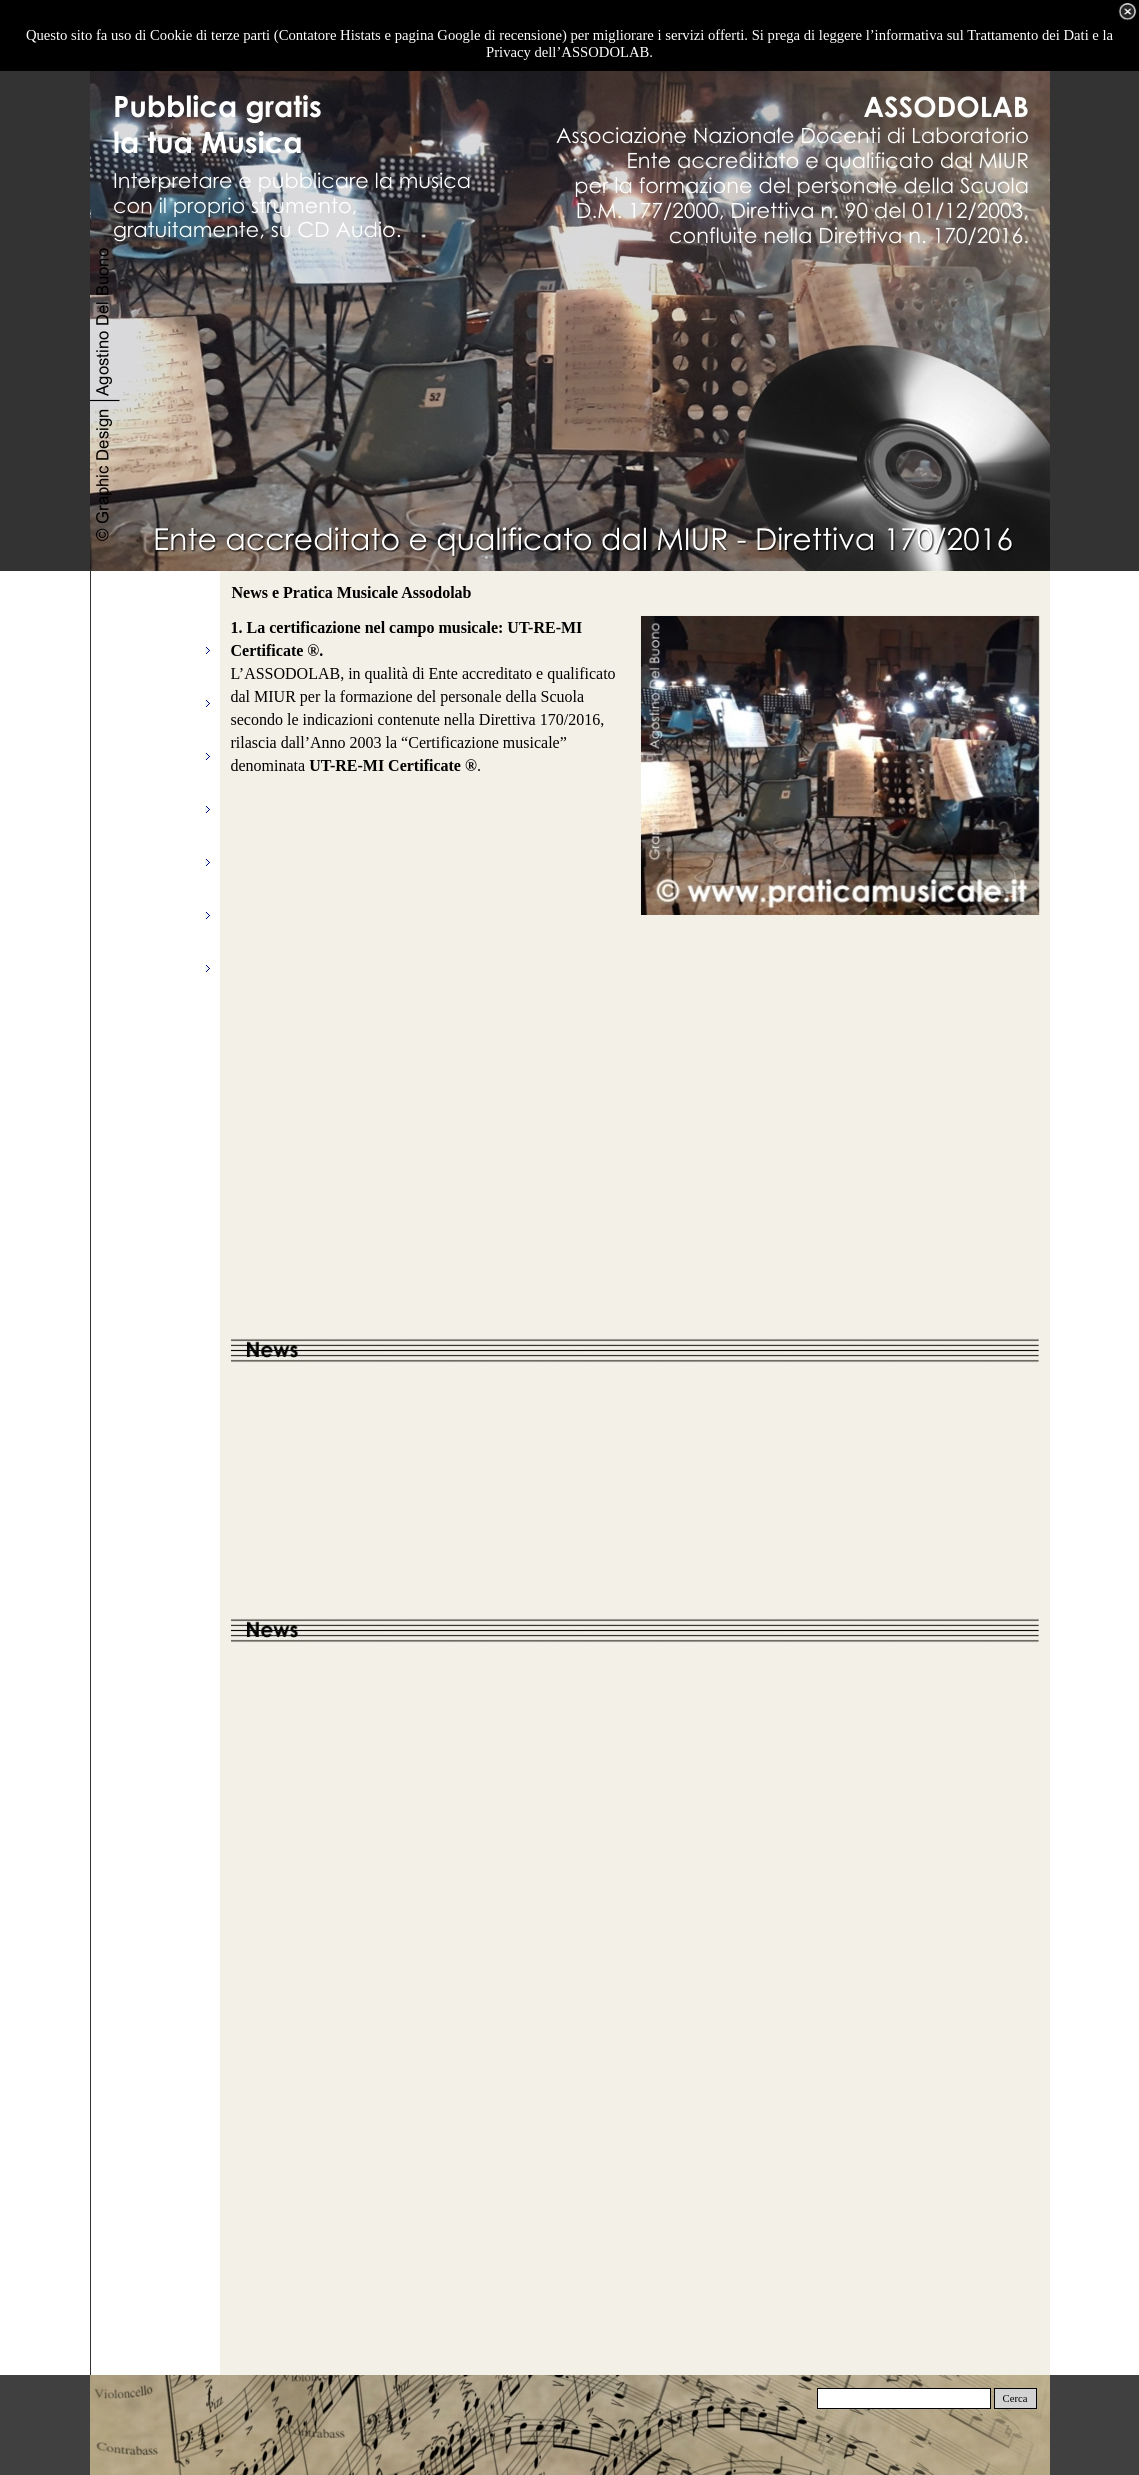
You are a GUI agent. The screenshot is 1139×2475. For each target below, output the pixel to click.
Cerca (1015, 2398)
